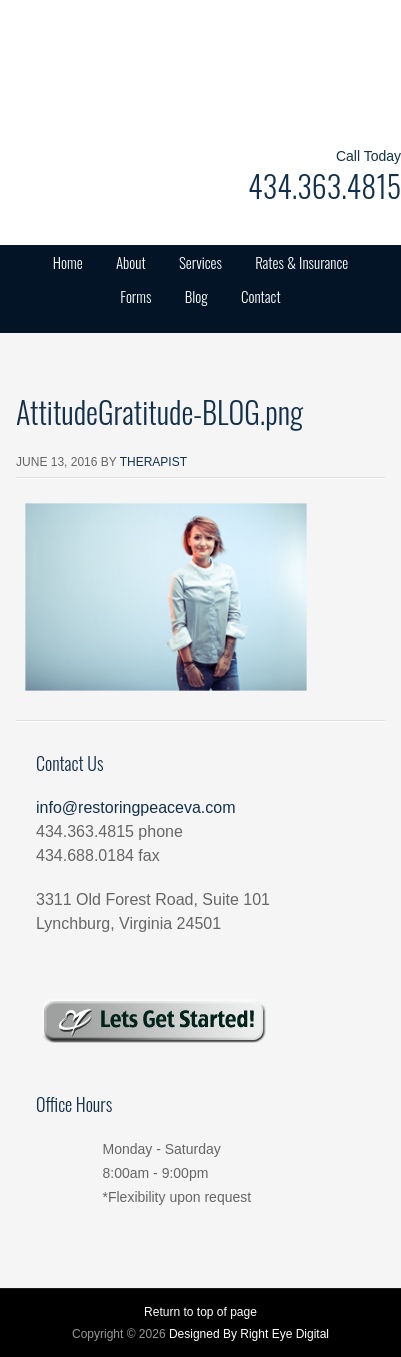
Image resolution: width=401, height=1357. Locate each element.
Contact (261, 296)
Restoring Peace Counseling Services (200, 70)
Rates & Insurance (301, 262)
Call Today (368, 156)
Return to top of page (200, 1312)
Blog (196, 296)
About (131, 262)
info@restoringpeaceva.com (135, 807)
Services (200, 262)
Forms (135, 296)
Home (68, 262)
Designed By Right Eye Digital (249, 1334)
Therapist (153, 462)
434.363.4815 (324, 185)
